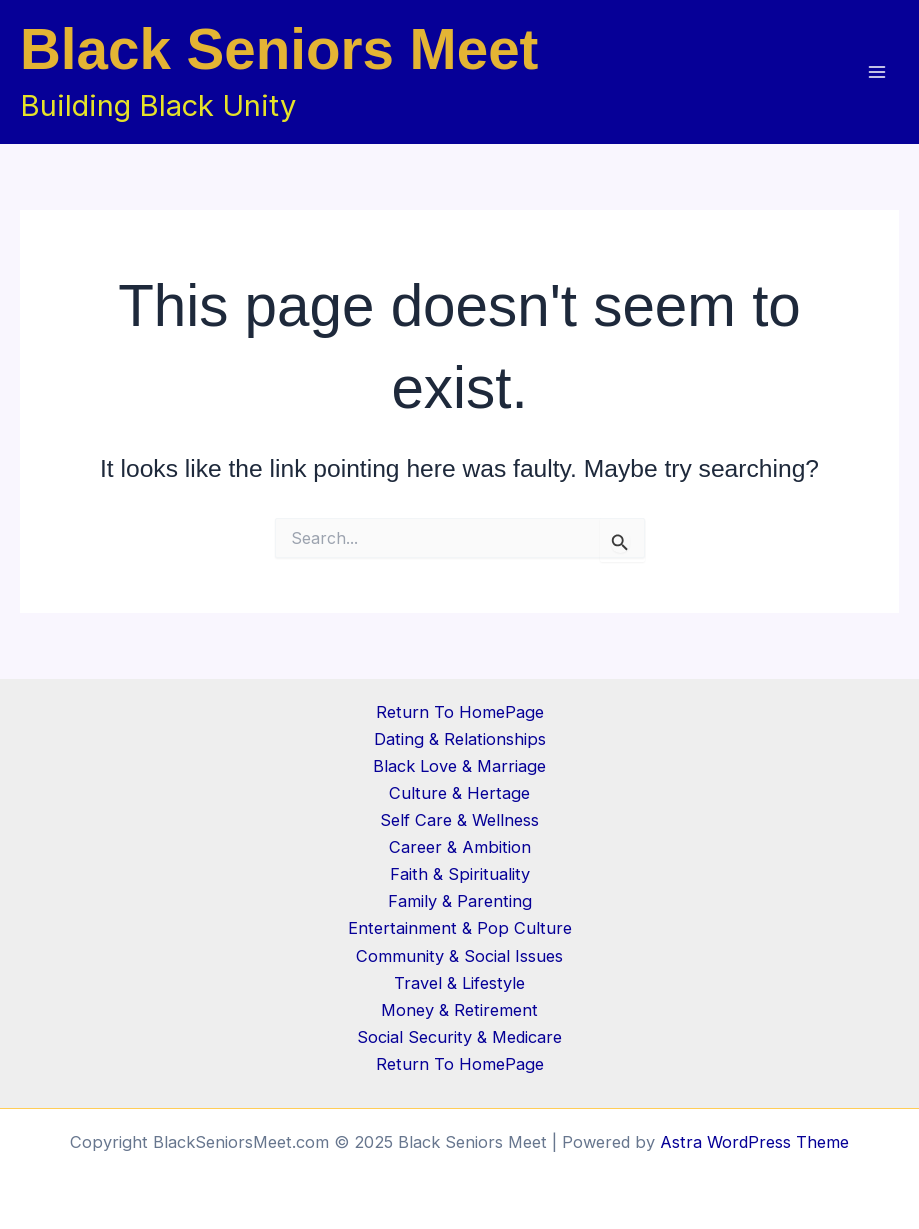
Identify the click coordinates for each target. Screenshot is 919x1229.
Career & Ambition (460, 847)
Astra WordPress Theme (754, 1142)
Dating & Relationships (460, 739)
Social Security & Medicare (459, 1037)
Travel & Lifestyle (459, 983)
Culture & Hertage (459, 793)
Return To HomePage (460, 712)
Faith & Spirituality (460, 874)
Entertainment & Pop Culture (460, 928)
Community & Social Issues (459, 956)
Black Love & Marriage (459, 766)
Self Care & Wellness (459, 820)
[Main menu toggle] (876, 72)
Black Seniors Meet (279, 49)
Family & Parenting (460, 901)
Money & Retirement (459, 1010)
